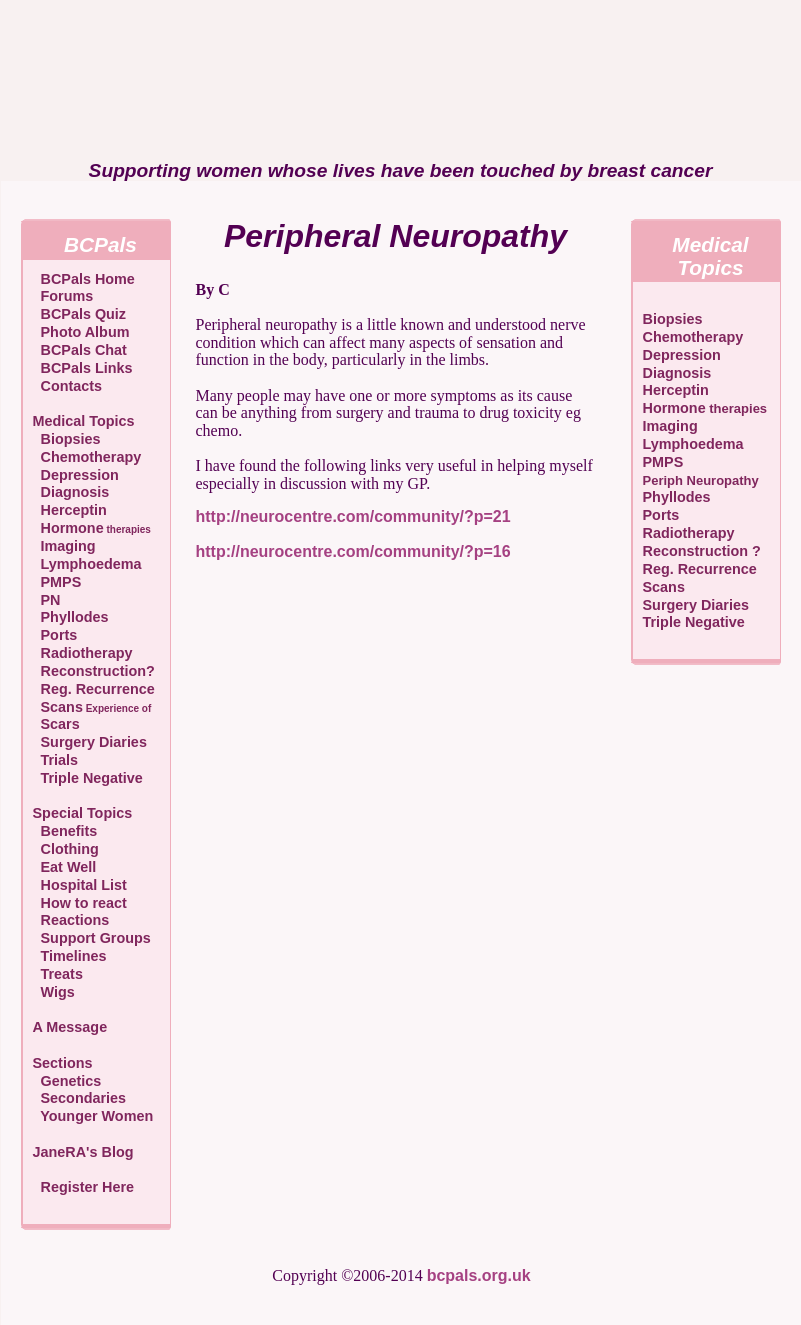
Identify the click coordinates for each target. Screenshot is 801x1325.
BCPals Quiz (80, 314)
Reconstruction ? (702, 551)
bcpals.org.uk (479, 1275)
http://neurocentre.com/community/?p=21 (353, 516)
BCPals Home (84, 279)
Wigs (54, 992)
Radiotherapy (83, 653)
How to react (80, 903)
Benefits (65, 831)
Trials (56, 760)
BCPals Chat (80, 350)
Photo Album (81, 332)
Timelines (70, 956)
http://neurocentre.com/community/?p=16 (353, 551)
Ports (55, 635)
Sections (63, 1063)
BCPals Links (83, 368)
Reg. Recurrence (94, 689)
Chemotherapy (87, 457)
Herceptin (70, 510)
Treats (58, 974)
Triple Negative (88, 778)
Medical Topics (84, 421)
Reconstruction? (94, 671)
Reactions (71, 920)
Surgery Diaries (90, 742)
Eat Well (65, 867)
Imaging (64, 546)
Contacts (68, 386)
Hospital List (80, 885)
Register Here (88, 1187)
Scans (92, 707)
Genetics (67, 1081)
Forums (63, 296)
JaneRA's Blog (83, 1152)
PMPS (57, 582)
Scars (56, 724)
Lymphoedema (87, 564)
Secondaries (80, 1098)
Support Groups (92, 938)
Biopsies (67, 439)
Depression (76, 475)
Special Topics (83, 813)
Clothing (66, 849)
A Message (70, 1027)
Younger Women (93, 1116)
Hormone (92, 528)
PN (47, 600)
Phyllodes (71, 617)
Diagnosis (71, 492)
